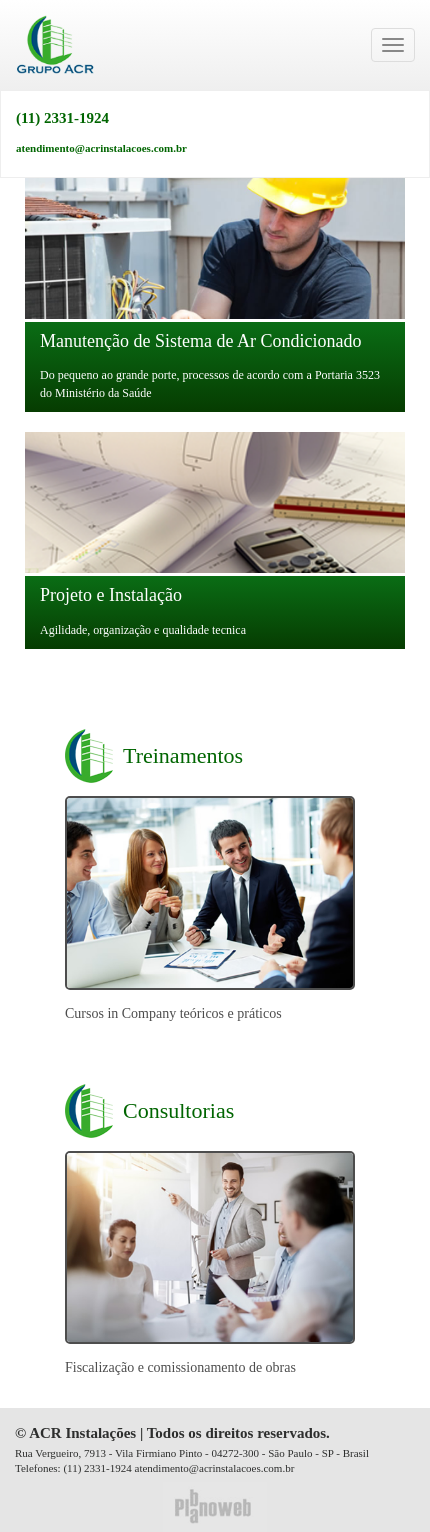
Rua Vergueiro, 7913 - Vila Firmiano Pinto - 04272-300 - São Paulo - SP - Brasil (192, 1453)
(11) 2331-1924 (62, 118)
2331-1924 (108, 1468)
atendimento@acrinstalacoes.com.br (101, 148)
